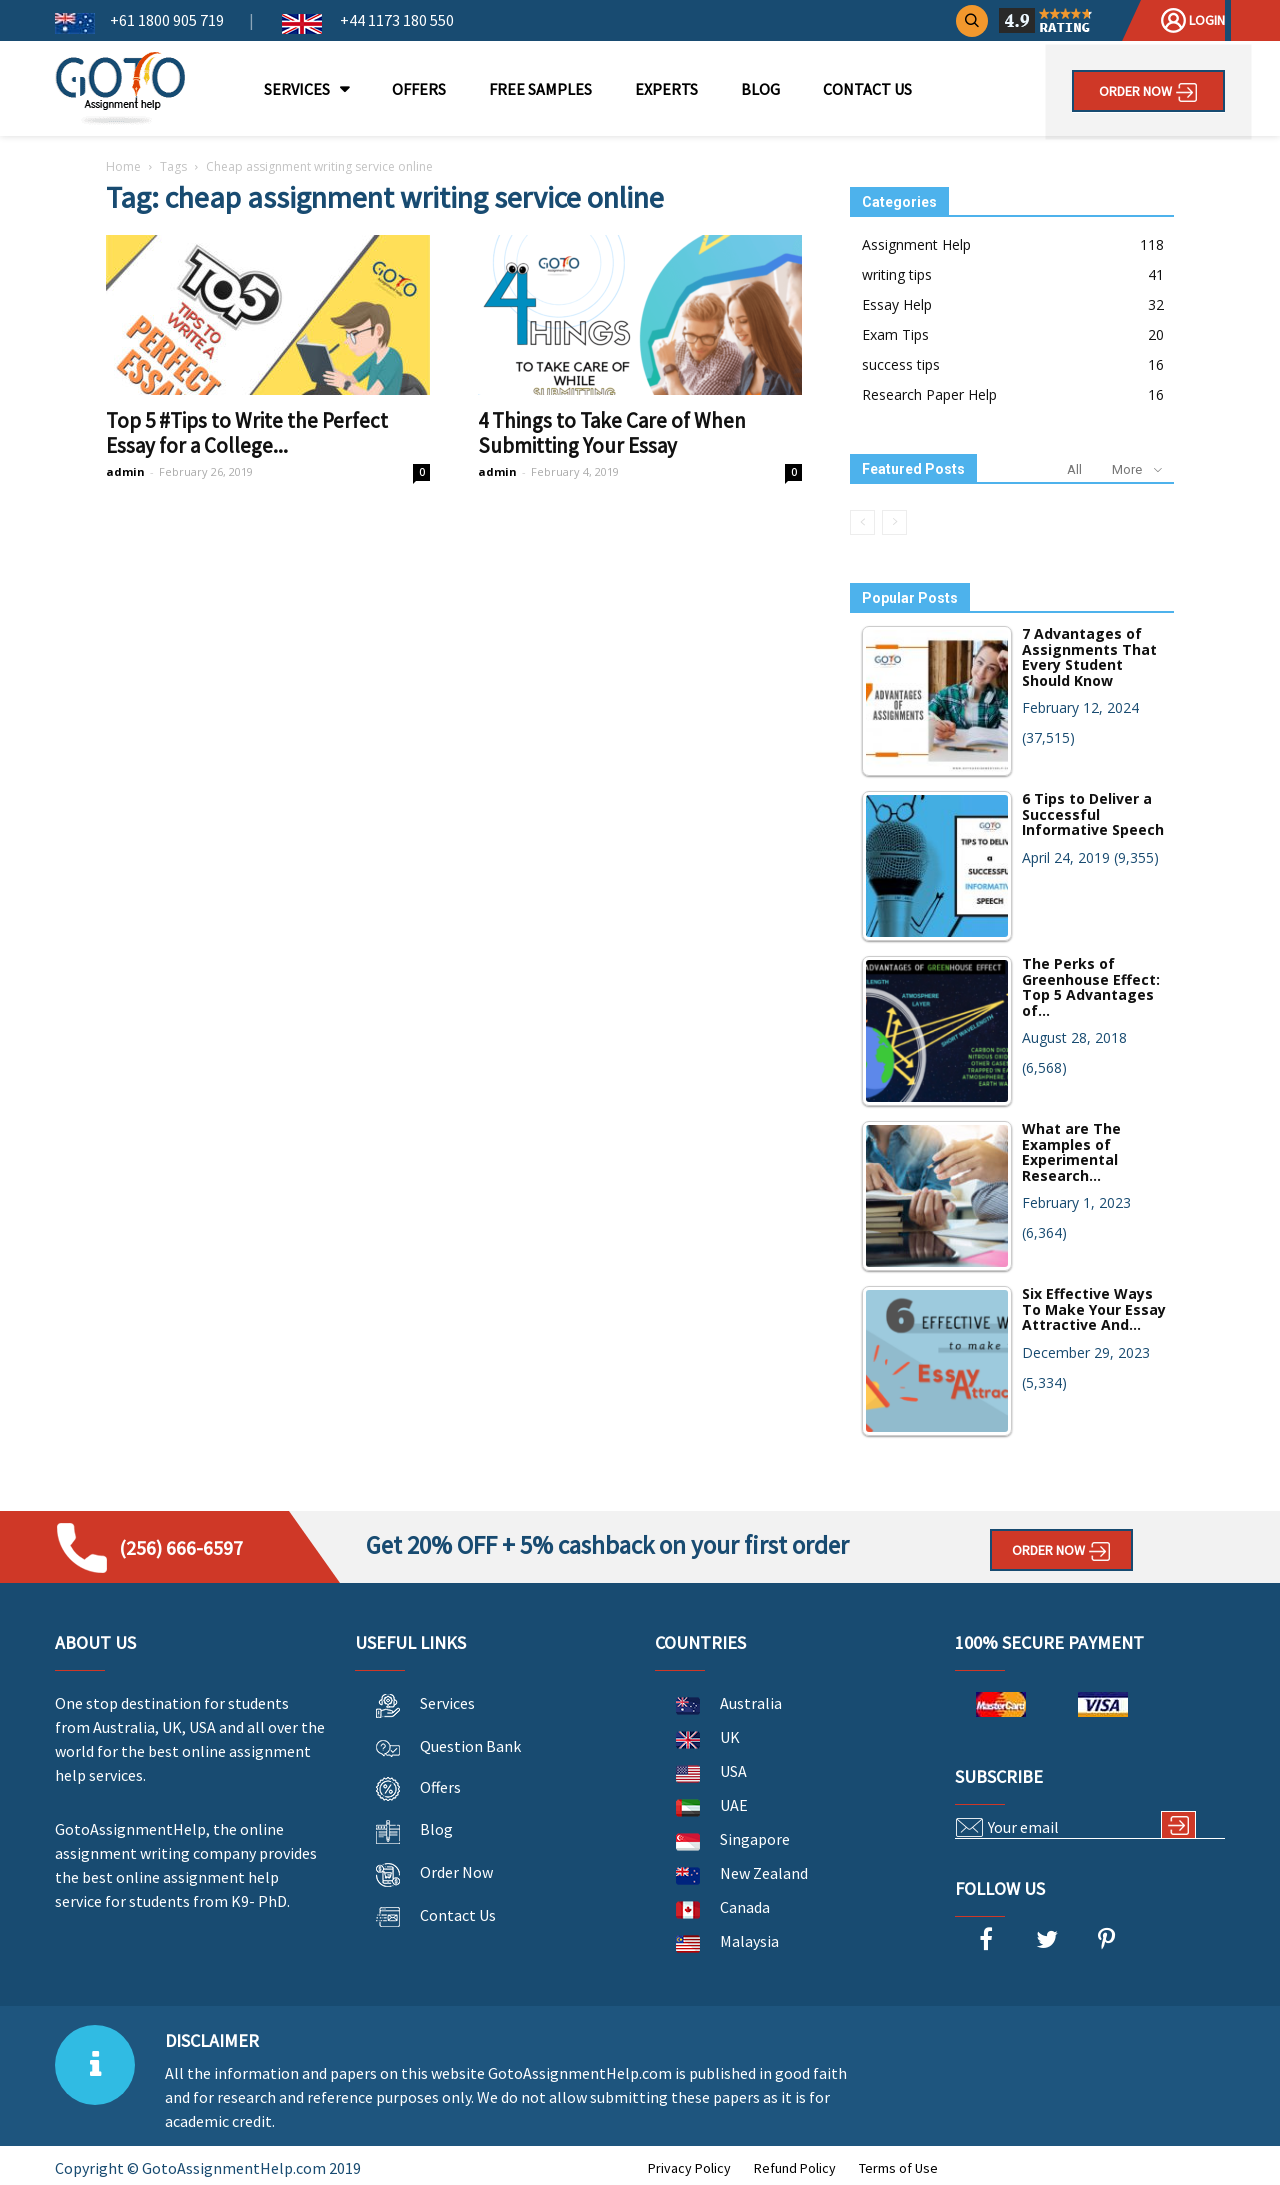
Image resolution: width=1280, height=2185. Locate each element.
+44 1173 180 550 (395, 20)
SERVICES (297, 89)
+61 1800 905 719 (167, 20)
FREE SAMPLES (540, 89)
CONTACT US (867, 89)
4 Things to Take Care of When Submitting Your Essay (612, 433)
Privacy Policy (689, 2168)
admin (125, 471)
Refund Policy (795, 2168)
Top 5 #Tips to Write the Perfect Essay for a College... (247, 433)
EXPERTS (666, 89)
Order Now (1148, 92)
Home (123, 166)
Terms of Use (898, 2168)
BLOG (760, 89)
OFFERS (419, 89)
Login (1193, 20)
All (1074, 469)
